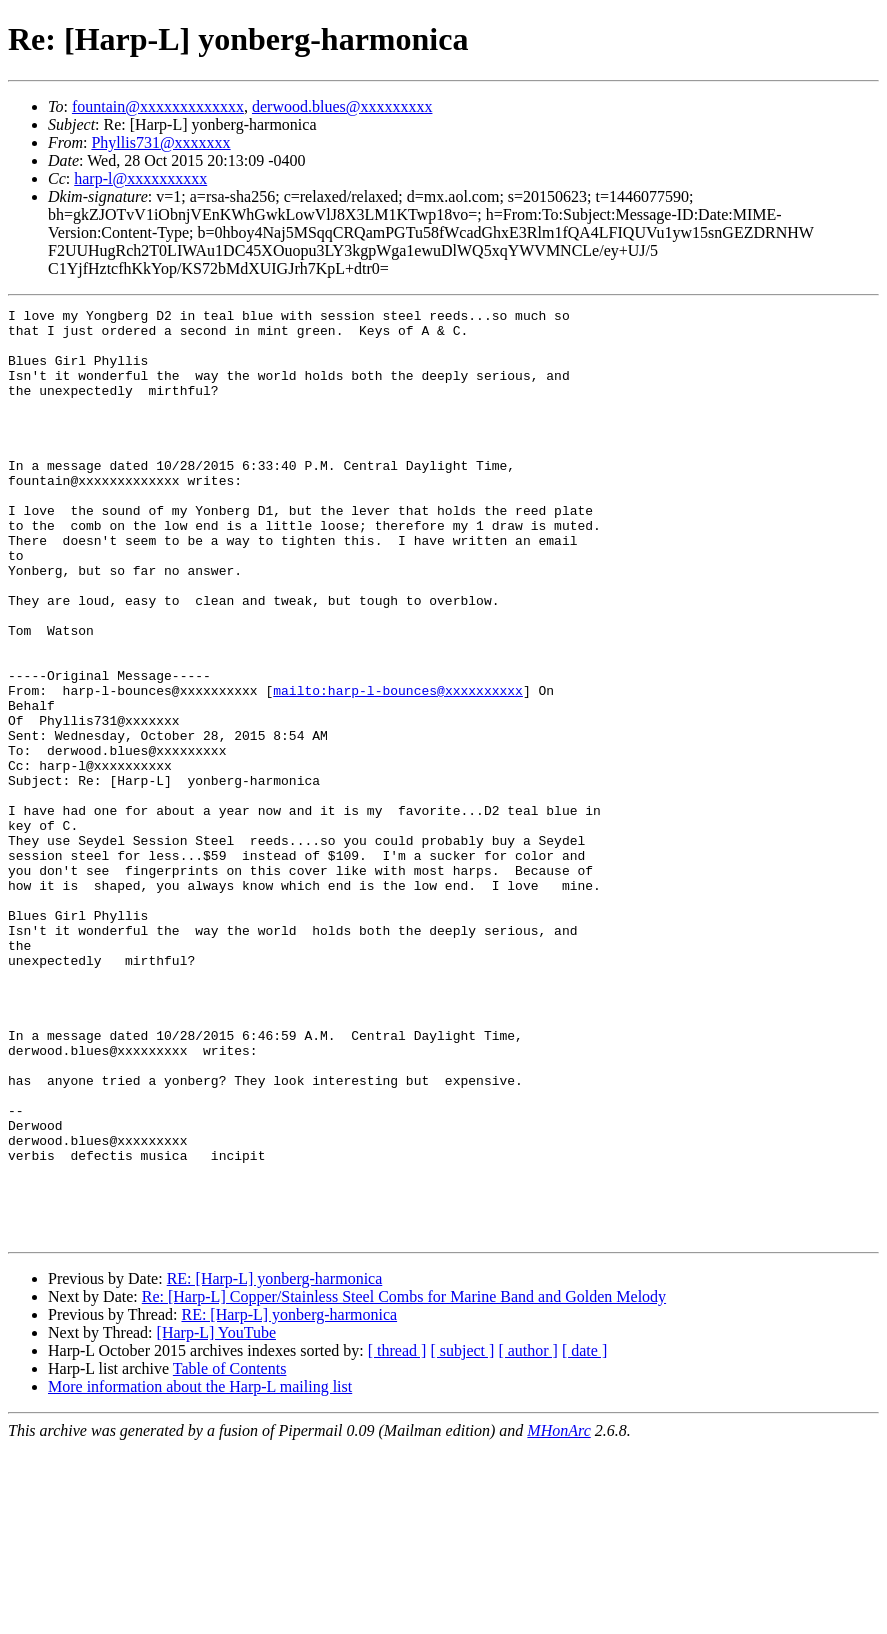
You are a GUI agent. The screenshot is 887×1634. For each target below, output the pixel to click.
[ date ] (584, 1536)
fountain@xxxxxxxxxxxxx (158, 106)
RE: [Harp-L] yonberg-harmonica (275, 1464)
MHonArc (558, 1616)
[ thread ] (397, 1536)
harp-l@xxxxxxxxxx (140, 178)
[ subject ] (462, 1536)
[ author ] (528, 1536)
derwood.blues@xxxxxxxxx (342, 106)
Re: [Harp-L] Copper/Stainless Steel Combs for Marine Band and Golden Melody (404, 1482)
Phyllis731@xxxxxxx (160, 142)
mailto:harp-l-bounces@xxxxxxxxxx (398, 768)
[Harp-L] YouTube (216, 1518)
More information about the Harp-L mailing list (200, 1572)
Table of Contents (230, 1554)
